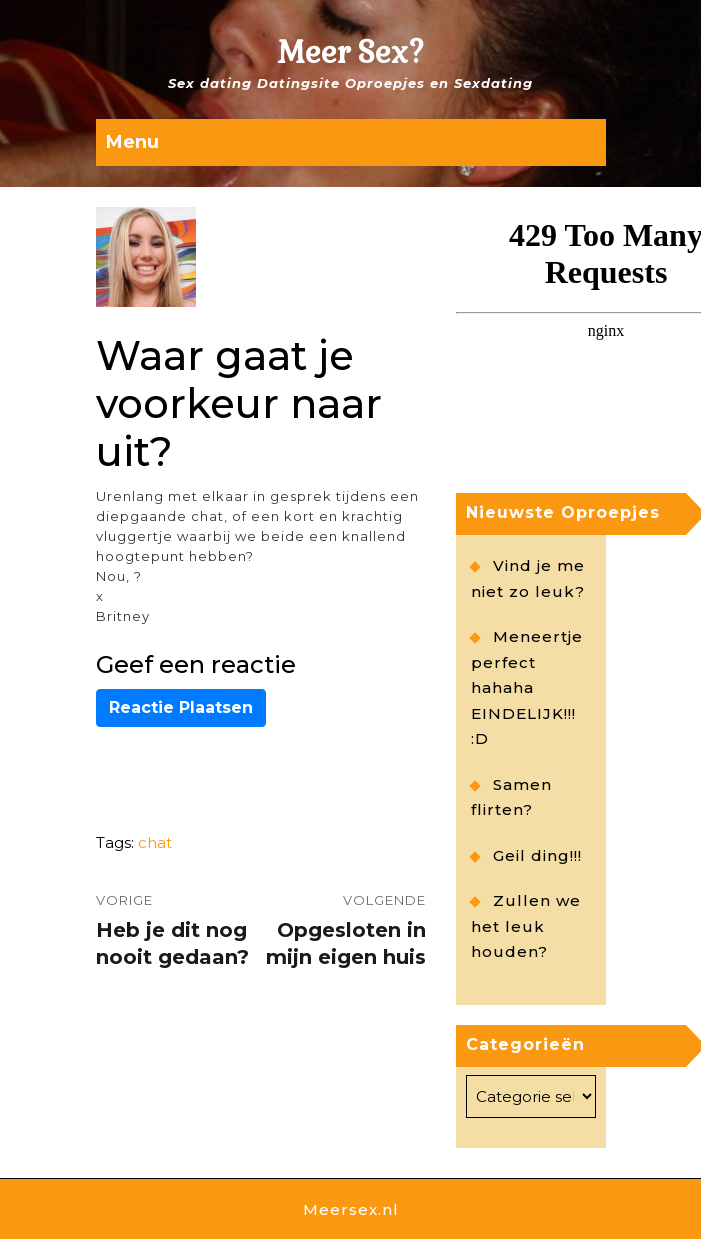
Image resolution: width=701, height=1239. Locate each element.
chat (155, 842)
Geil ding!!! (537, 855)
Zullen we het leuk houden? (526, 926)
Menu (132, 142)
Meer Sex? (350, 52)
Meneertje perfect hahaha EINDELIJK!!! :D (527, 687)
